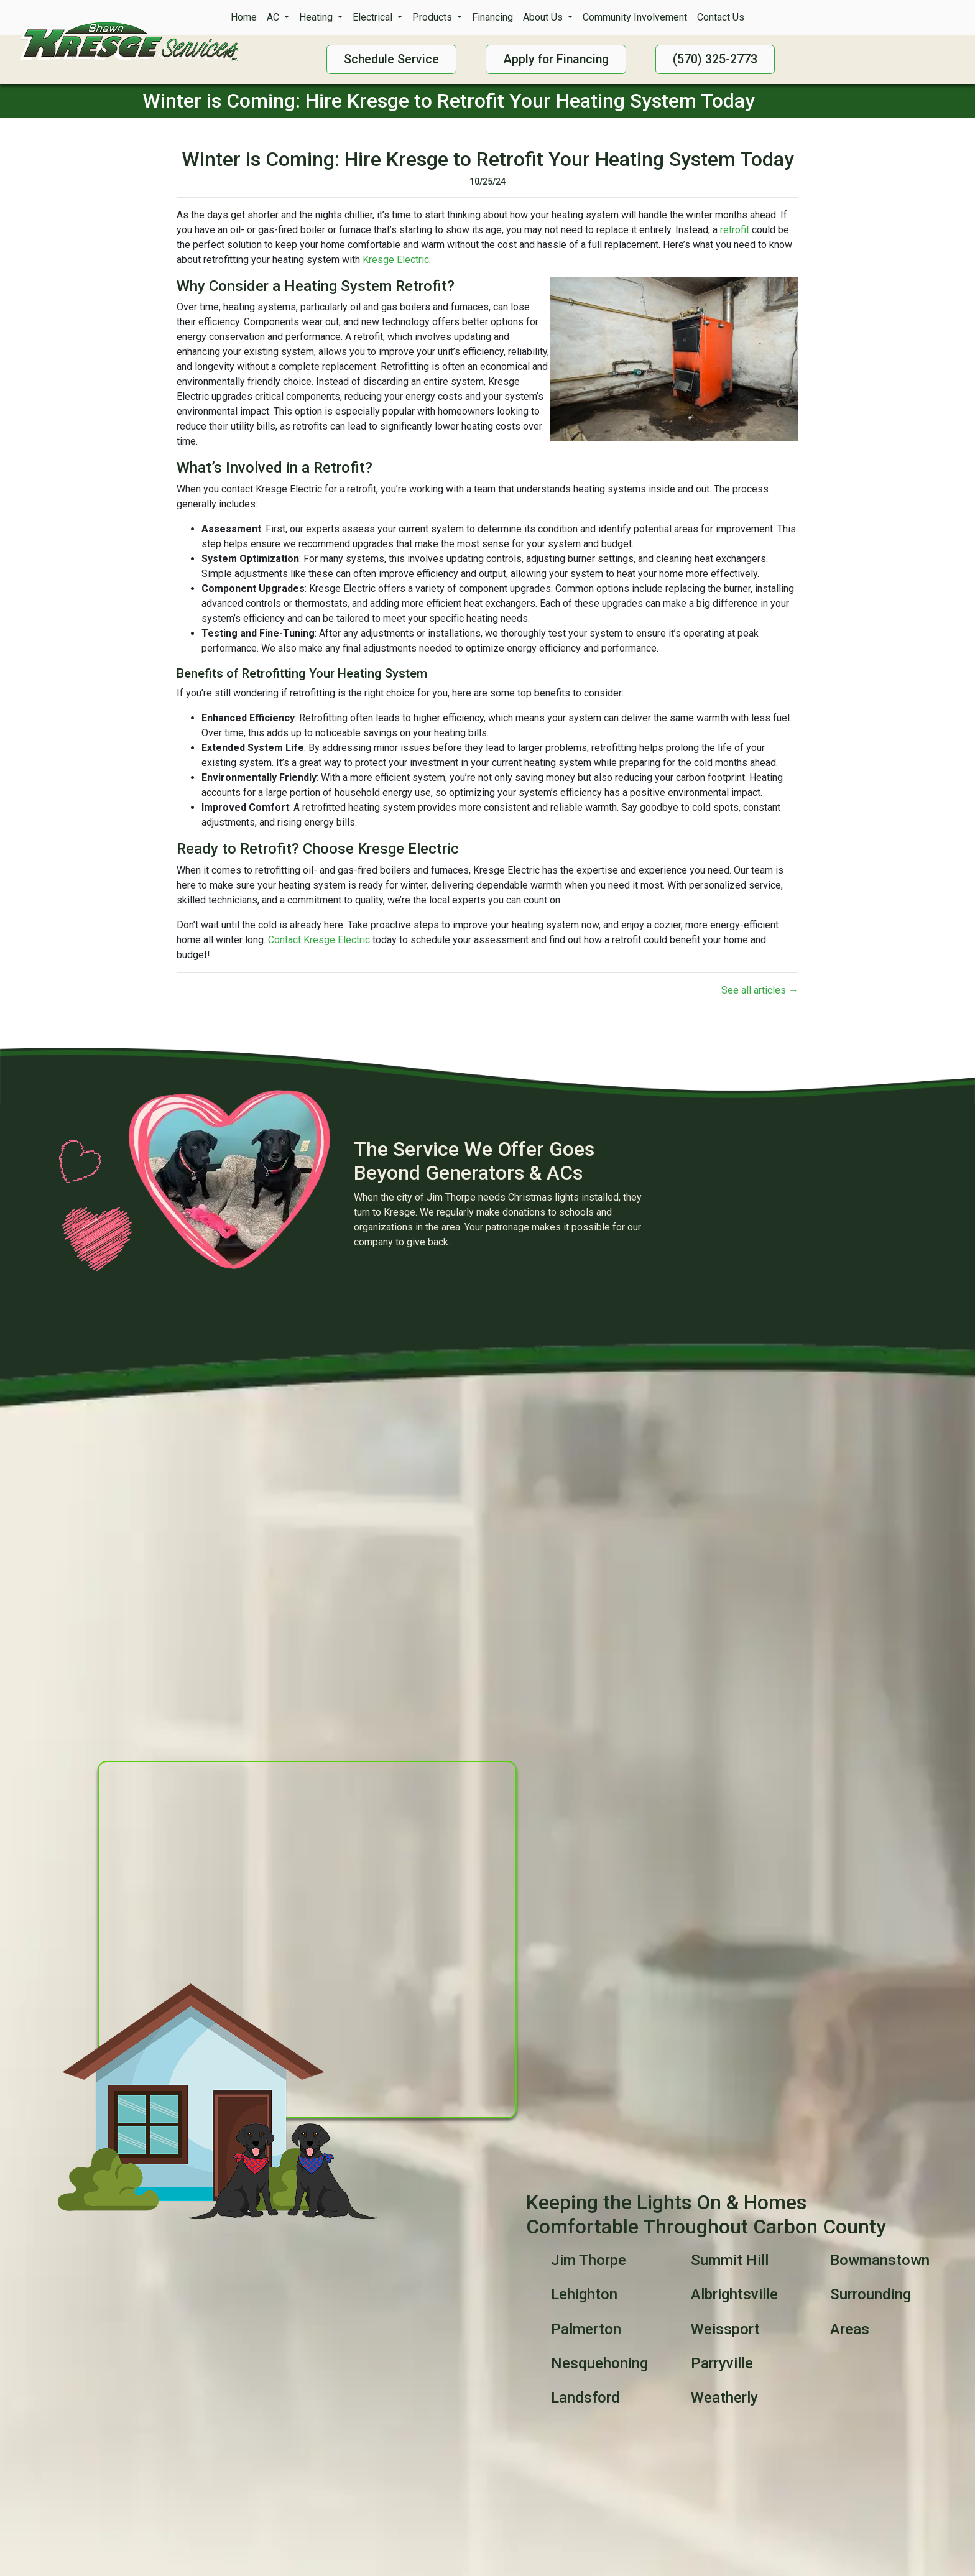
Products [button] (433, 17)
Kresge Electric (396, 259)
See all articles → (759, 990)
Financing (492, 17)
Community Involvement (635, 17)
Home (244, 17)
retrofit (734, 230)
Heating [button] (317, 17)
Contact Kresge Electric (319, 940)
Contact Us (720, 17)
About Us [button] (544, 17)
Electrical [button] (374, 17)
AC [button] (274, 17)
